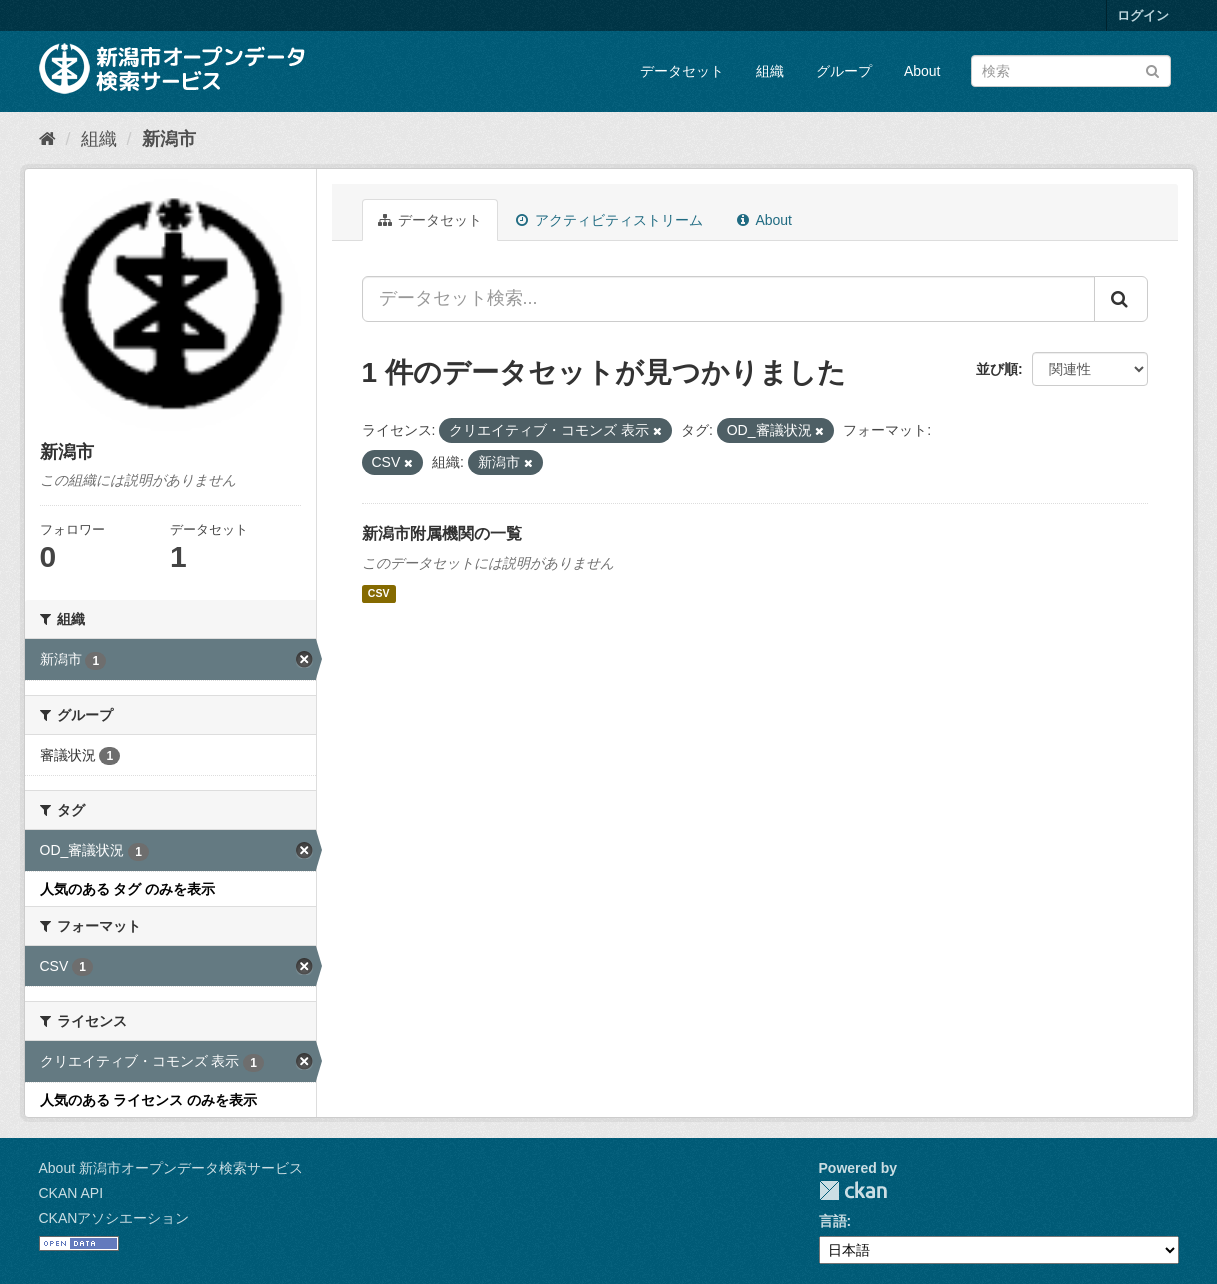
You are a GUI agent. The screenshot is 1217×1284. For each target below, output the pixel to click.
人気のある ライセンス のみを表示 (149, 1100)
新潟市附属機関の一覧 (442, 533)
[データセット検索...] (728, 299)
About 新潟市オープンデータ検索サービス (171, 1168)
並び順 (997, 369)
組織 (770, 71)
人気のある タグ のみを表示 (128, 889)
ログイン (1143, 15)
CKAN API (71, 1193)
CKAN (853, 1190)
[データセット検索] (1071, 71)
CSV (379, 594)
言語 (833, 1221)
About (922, 71)
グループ (844, 71)
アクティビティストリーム (609, 220)
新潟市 (169, 139)
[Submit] (1152, 69)
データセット (682, 71)
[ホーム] (47, 139)
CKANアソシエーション (114, 1218)
